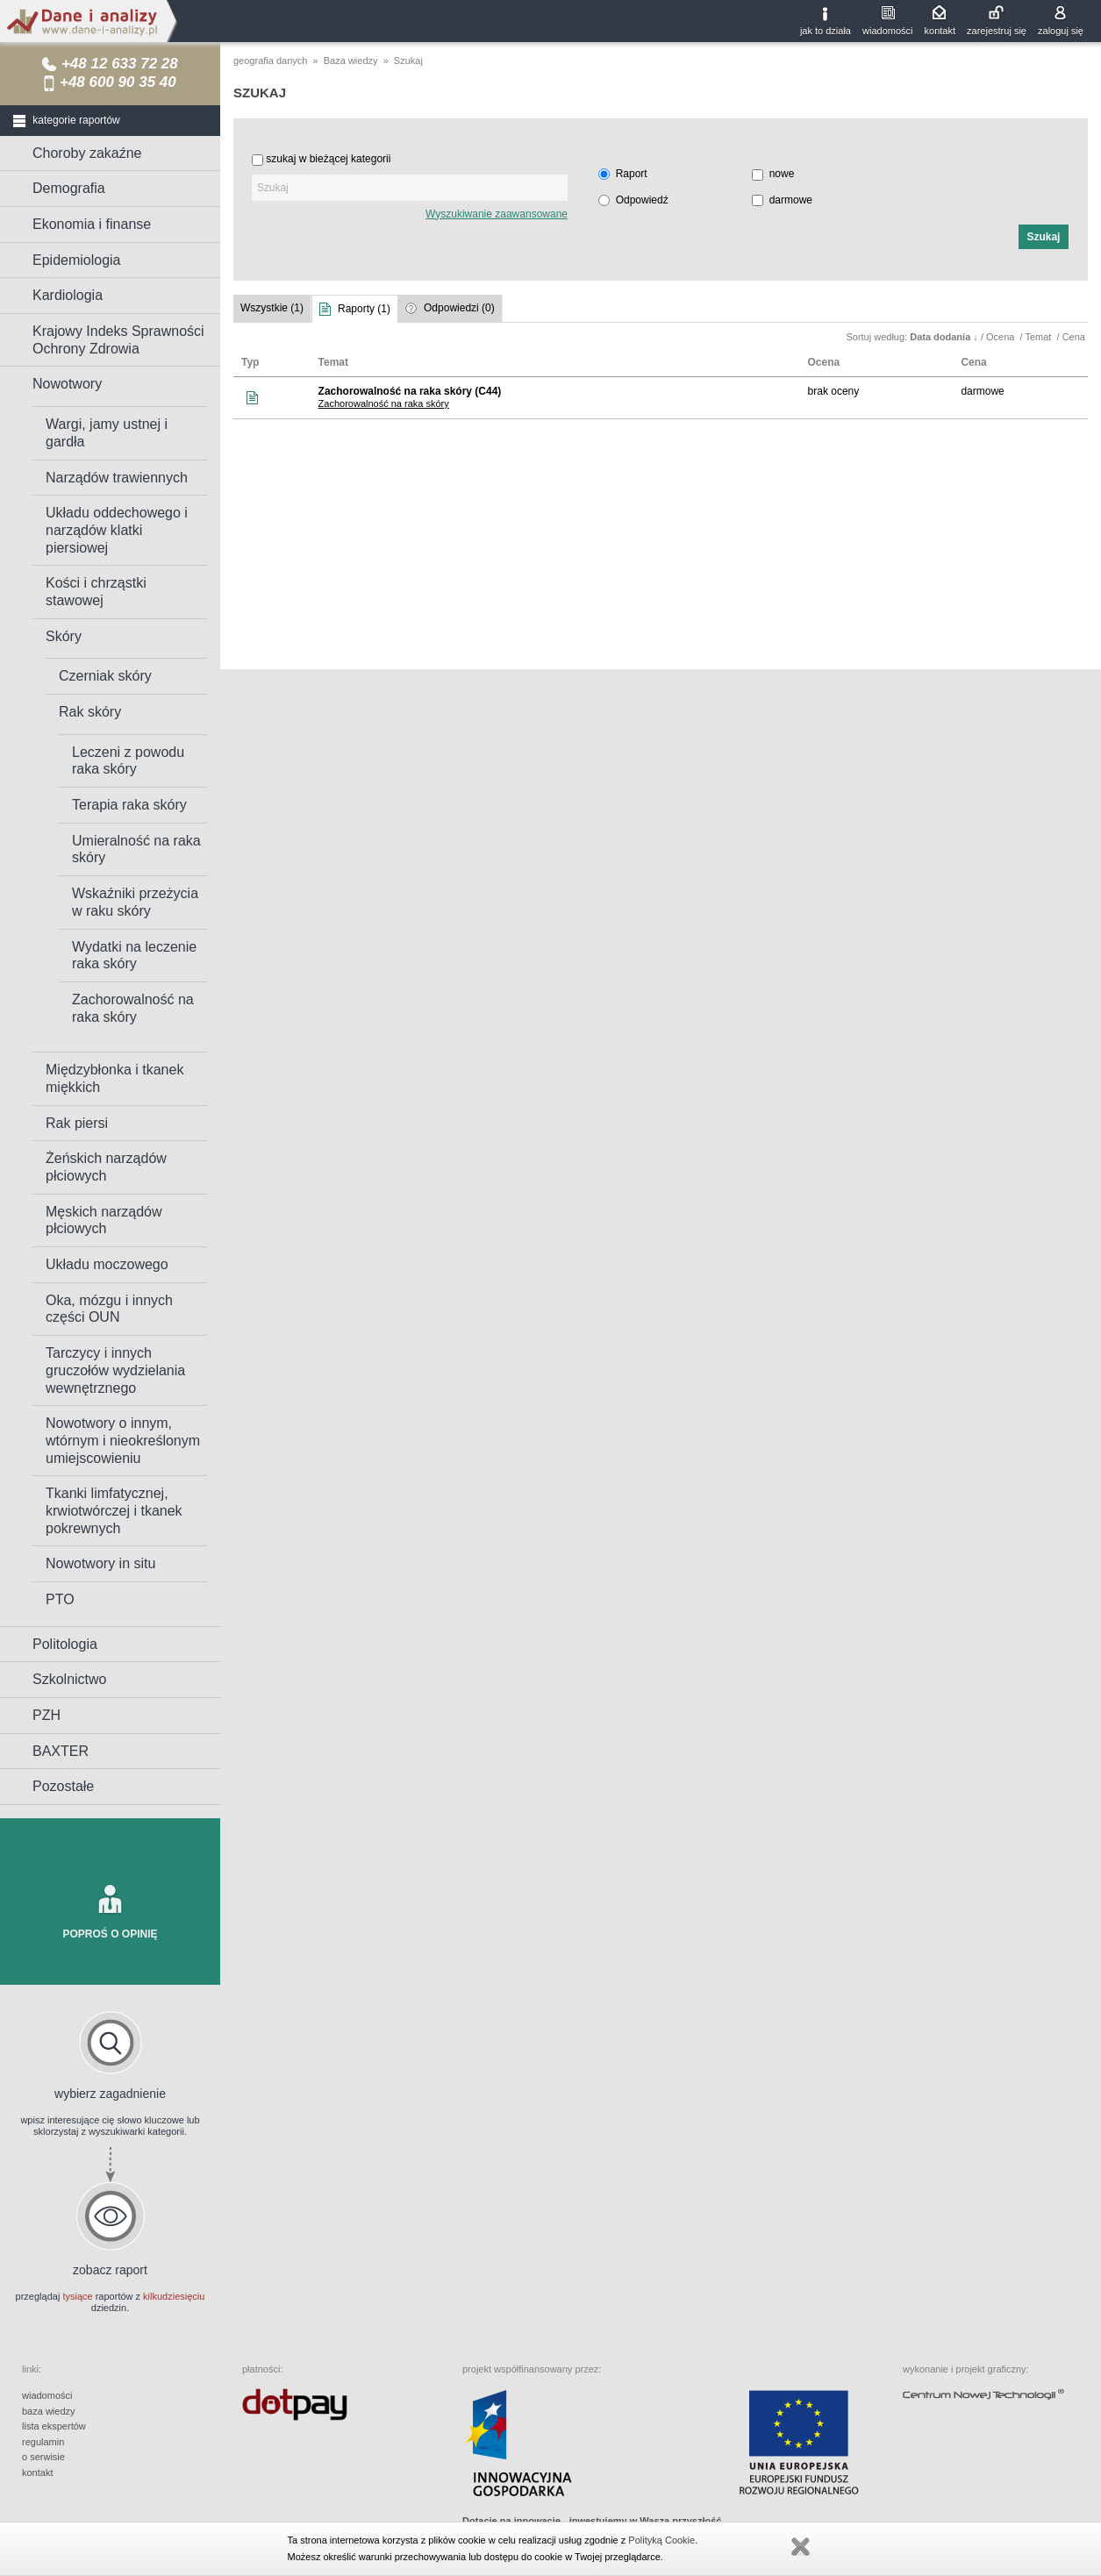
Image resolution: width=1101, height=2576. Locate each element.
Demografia (68, 188)
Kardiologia (67, 295)
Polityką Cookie (661, 2540)
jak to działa (825, 30)
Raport (631, 174)
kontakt (940, 30)
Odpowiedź (642, 200)
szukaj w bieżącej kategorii (328, 159)
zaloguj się (1060, 30)
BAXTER (60, 1751)
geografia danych (270, 60)
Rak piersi (77, 1123)
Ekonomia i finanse (91, 224)
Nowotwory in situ (100, 1563)
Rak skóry (90, 711)
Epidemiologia (76, 260)
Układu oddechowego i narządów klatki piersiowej (117, 529)
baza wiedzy (48, 2411)
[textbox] (410, 188)
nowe (782, 174)
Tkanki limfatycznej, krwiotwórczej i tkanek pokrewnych (114, 1510)
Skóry (64, 636)
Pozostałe (63, 1786)
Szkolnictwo (69, 1679)
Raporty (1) (364, 309)
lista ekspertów (54, 2426)
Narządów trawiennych (117, 477)
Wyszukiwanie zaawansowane (496, 214)
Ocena (1001, 337)
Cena (1075, 337)
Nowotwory (67, 383)
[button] (1044, 237)
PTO (60, 1599)
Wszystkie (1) (272, 308)
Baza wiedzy (351, 60)
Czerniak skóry (105, 675)
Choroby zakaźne (87, 153)
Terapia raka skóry (129, 804)
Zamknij (800, 2547)
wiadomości (887, 30)
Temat (1039, 337)
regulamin (43, 2442)
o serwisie (43, 2456)
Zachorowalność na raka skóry (383, 403)
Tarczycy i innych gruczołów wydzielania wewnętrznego (115, 1370)
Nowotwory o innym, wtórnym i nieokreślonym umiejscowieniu (123, 1440)
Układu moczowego (107, 1264)
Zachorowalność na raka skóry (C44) (410, 391)
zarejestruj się (996, 30)
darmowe (790, 200)
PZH (46, 1715)
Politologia (64, 1644)
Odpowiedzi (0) (459, 308)
